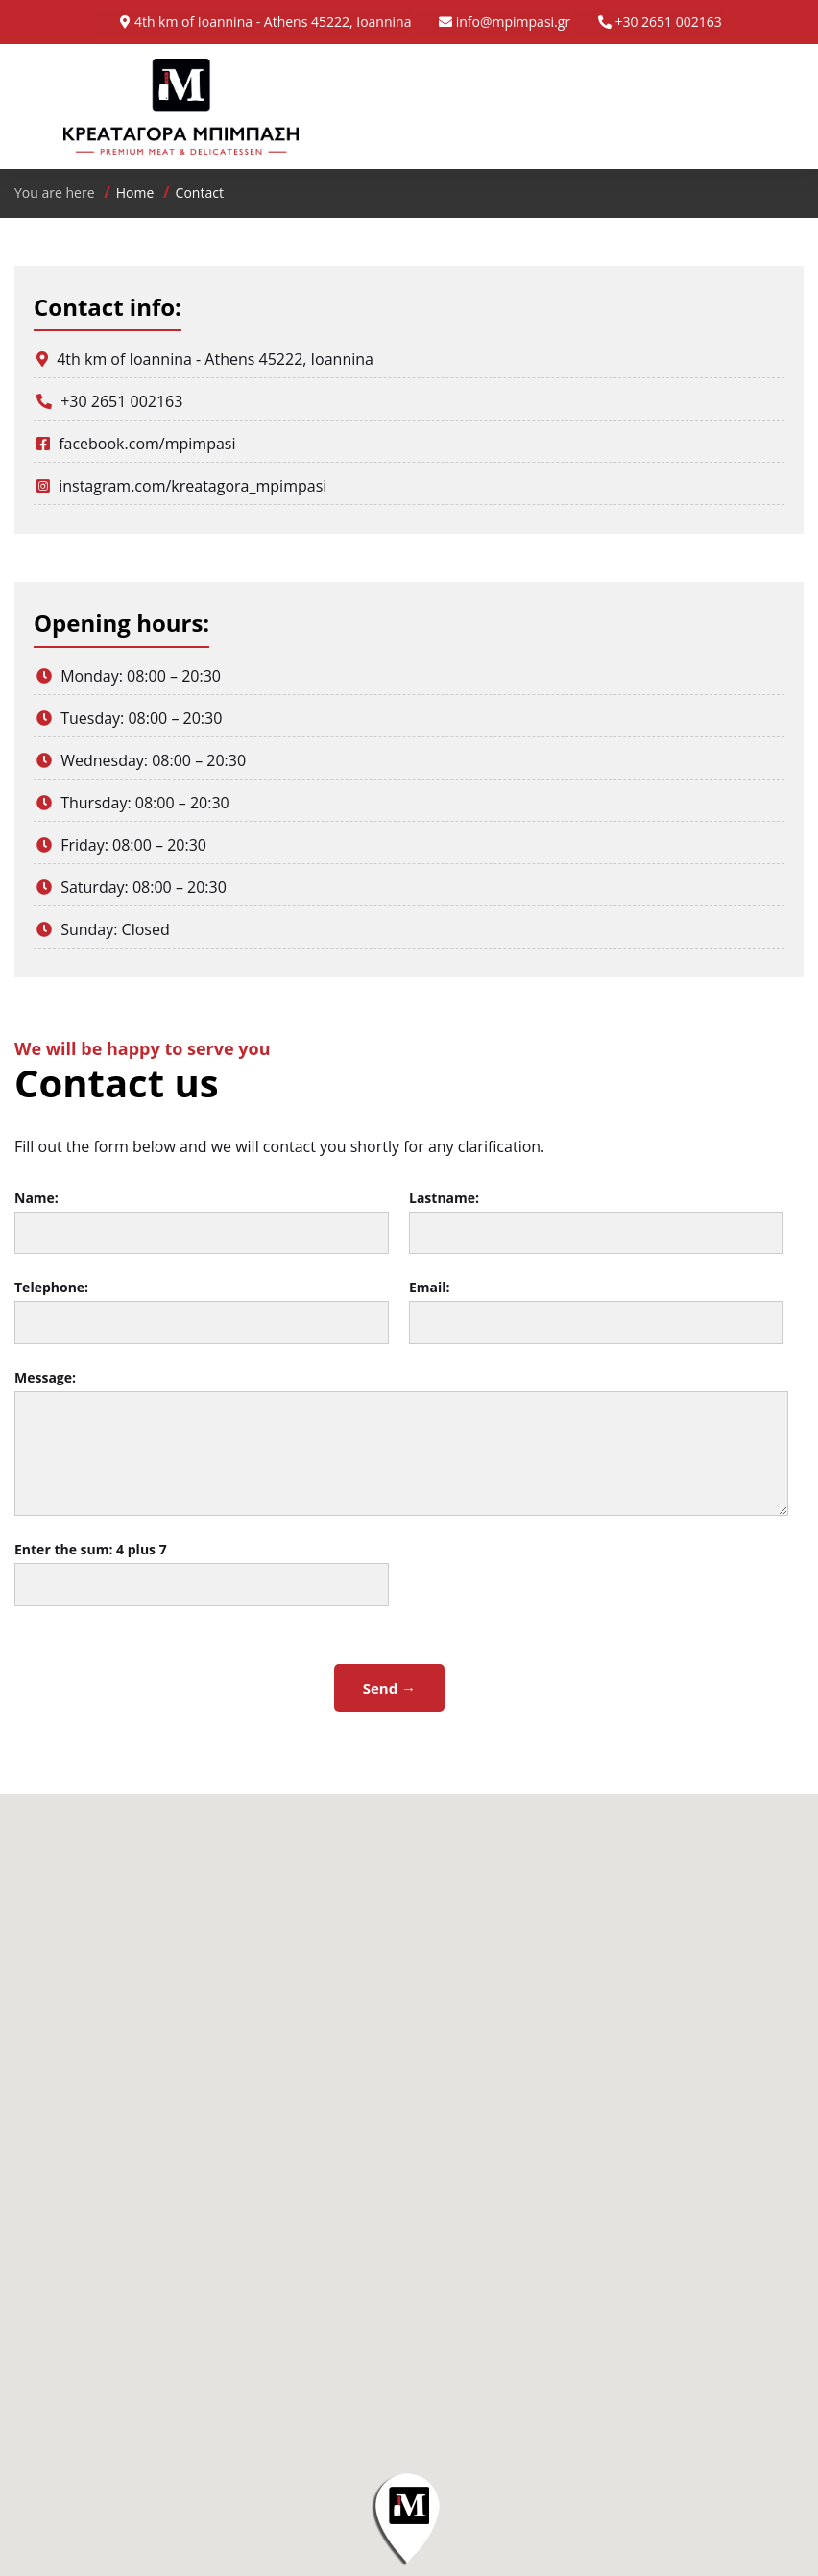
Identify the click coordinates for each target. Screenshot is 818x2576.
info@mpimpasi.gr (513, 21)
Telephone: (51, 1287)
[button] (409, 2518)
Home (135, 192)
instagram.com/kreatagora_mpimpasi (192, 485)
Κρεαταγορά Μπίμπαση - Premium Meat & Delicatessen (181, 107)
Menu (732, 106)
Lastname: (444, 1198)
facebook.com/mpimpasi (147, 443)
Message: (45, 1377)
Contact (200, 192)
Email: (429, 1287)
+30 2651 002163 (667, 21)
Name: (36, 1198)
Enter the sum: (90, 1549)
